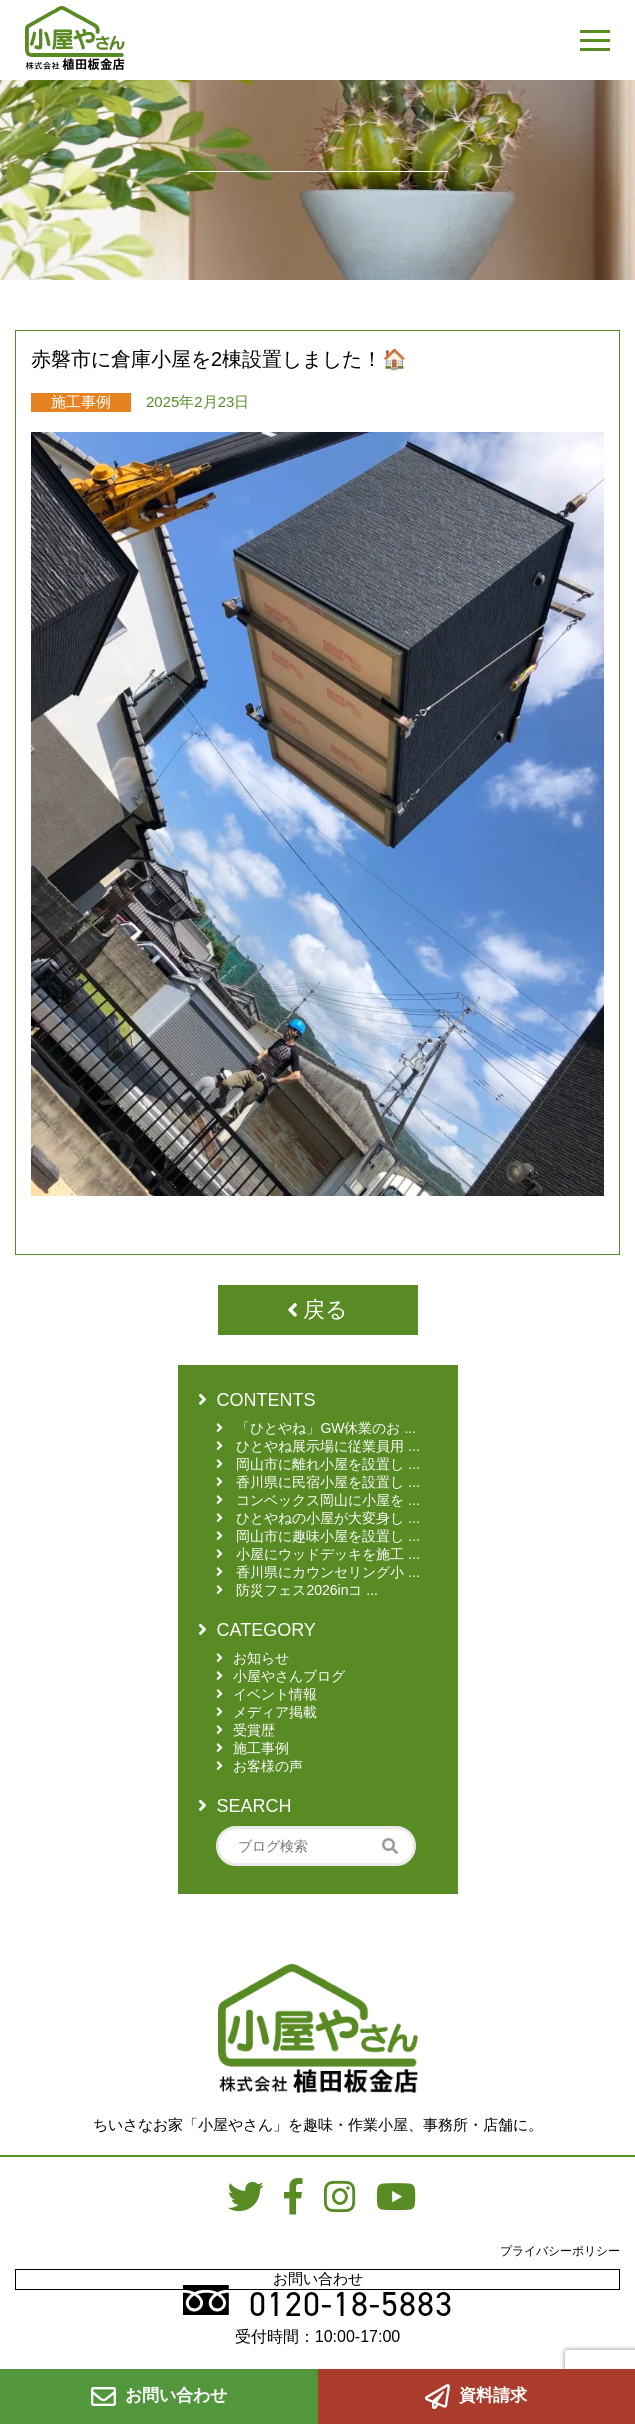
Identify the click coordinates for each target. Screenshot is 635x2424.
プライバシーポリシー (560, 2251)
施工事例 (81, 401)
